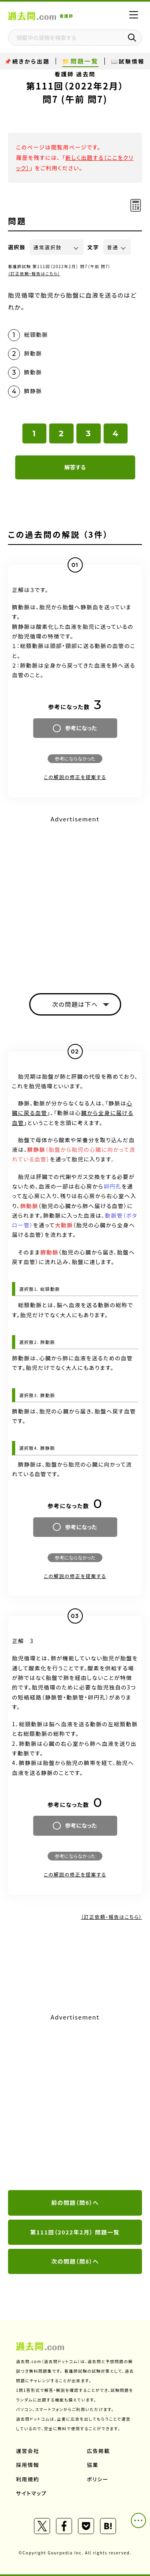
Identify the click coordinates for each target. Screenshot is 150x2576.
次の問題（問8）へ (75, 2261)
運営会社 (27, 2451)
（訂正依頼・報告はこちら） (34, 273)
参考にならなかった (74, 758)
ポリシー (97, 2479)
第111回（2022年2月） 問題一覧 (75, 2232)
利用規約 (27, 2479)
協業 (92, 2465)
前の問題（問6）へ (75, 2202)
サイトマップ (31, 2493)
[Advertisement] (75, 2102)
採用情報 (27, 2465)
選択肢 (17, 247)
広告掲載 (98, 2451)
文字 (93, 247)
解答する (75, 467)
